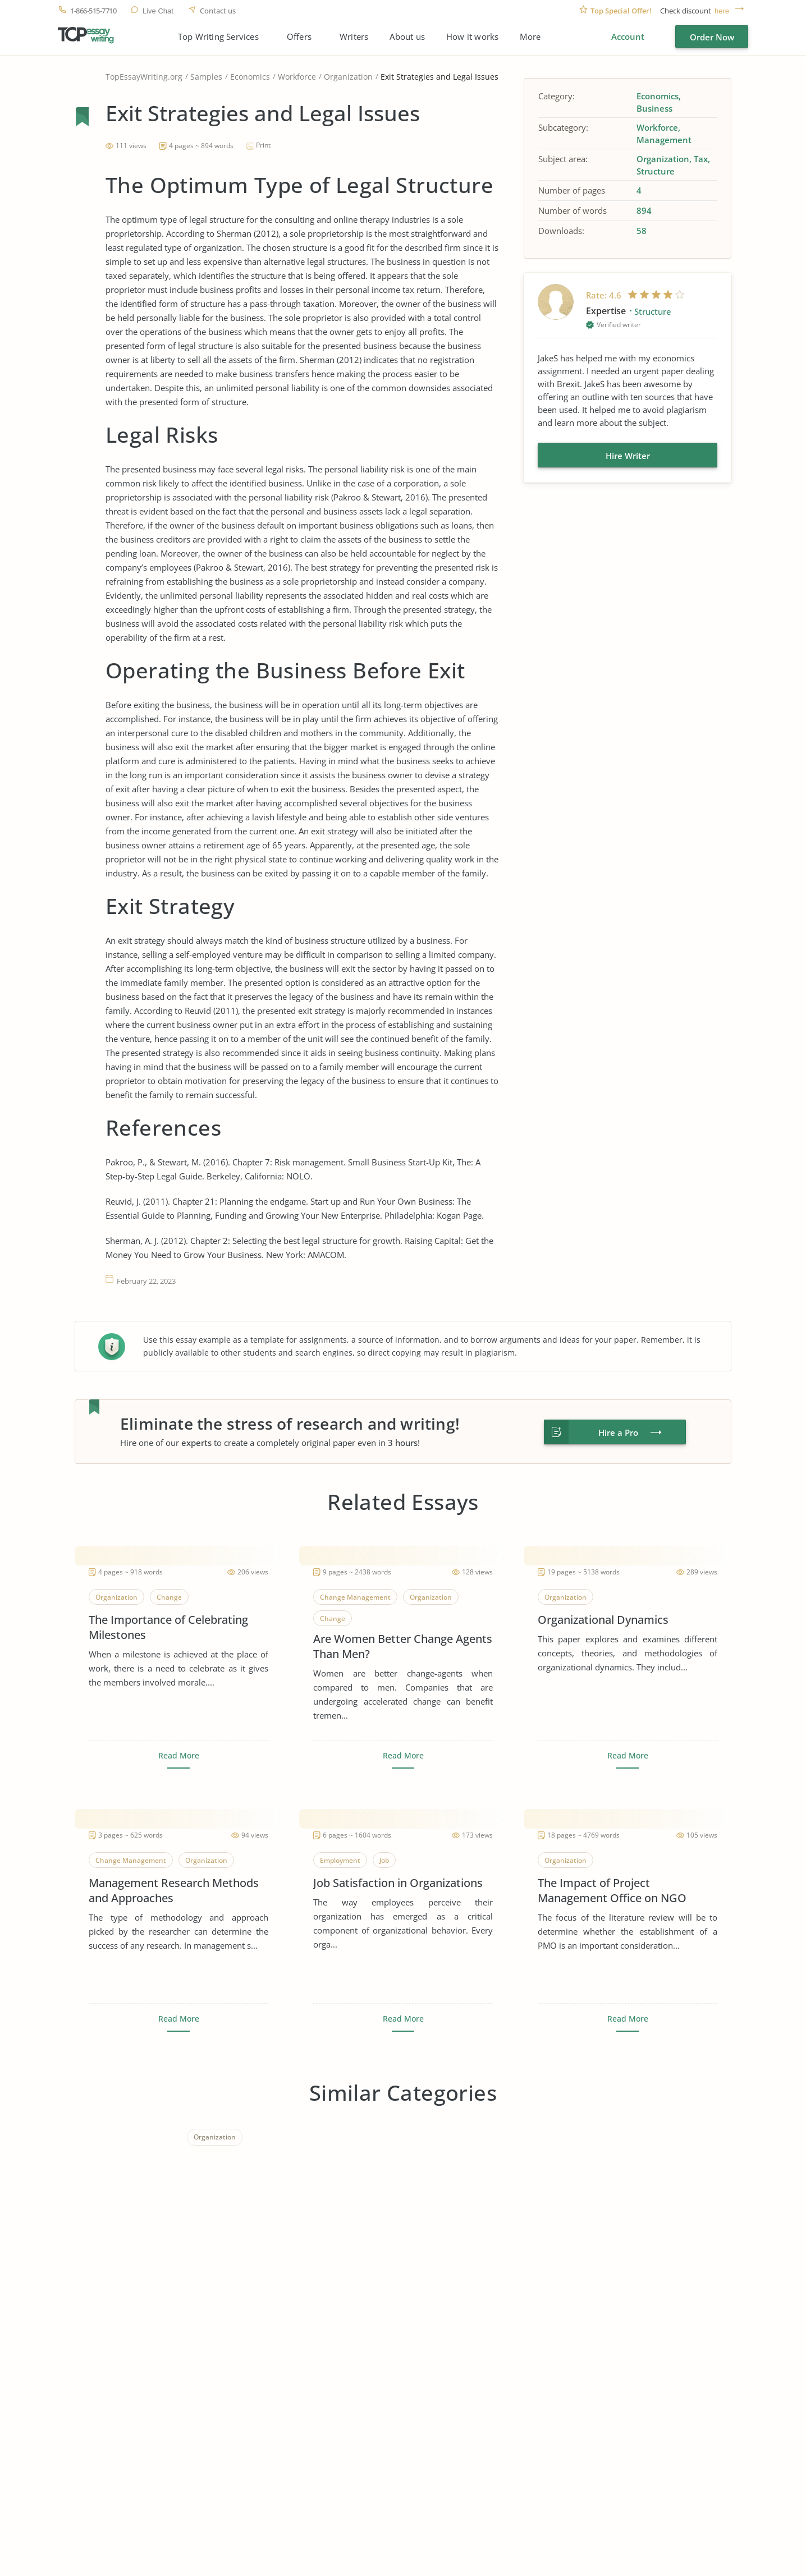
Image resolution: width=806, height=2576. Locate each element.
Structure (655, 171)
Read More (178, 1755)
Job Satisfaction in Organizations (398, 1882)
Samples (206, 76)
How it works (472, 36)
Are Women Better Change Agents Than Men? (402, 1646)
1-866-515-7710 (93, 11)
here (722, 11)
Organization (348, 76)
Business (654, 108)
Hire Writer (628, 455)
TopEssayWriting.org (144, 76)
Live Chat (158, 11)
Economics (250, 76)
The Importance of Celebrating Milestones (168, 1627)
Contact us (218, 11)
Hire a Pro (618, 1432)
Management (663, 139)
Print (263, 145)
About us (407, 36)
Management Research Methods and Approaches (174, 1890)
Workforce (297, 76)
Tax (701, 158)
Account (627, 36)
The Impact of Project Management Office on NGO (612, 1890)
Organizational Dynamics (603, 1619)
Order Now (712, 37)
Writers (354, 36)
